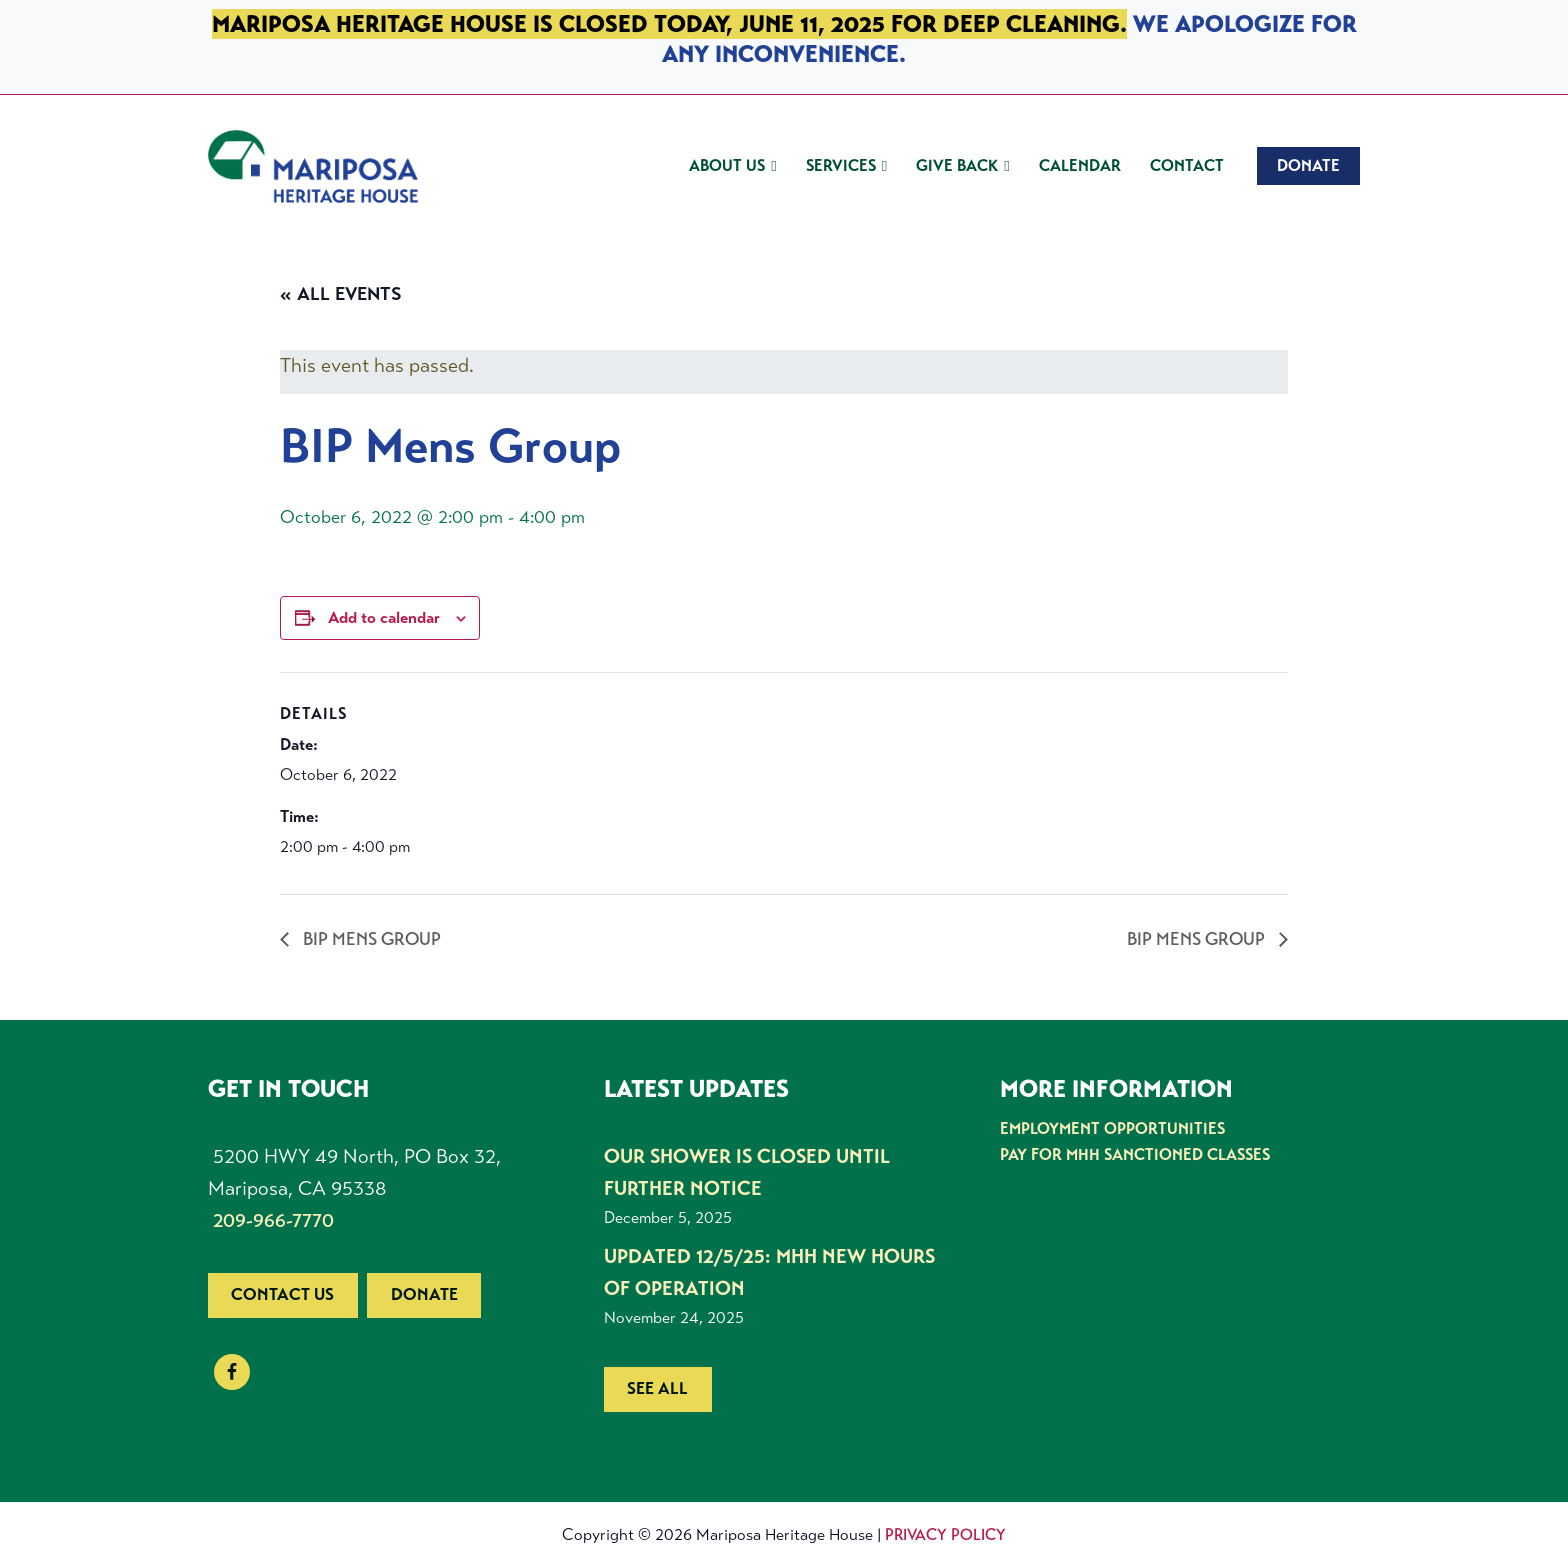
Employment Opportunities (1112, 1128)
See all (657, 1388)
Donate (424, 1294)
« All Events (341, 294)
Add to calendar (384, 617)
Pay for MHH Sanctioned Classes (1135, 1154)
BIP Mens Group (370, 939)
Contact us (282, 1294)
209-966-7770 (273, 1220)
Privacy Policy (945, 1534)
